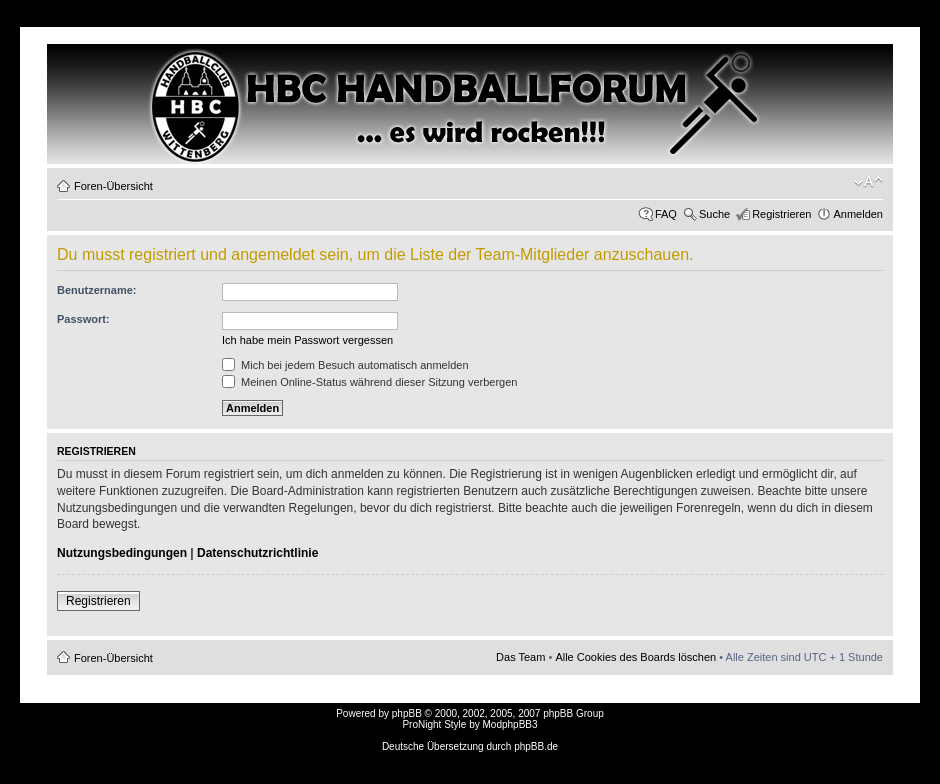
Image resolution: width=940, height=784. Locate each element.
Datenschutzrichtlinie (257, 553)
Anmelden (858, 214)
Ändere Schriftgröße (868, 182)
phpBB (407, 713)
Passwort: (83, 319)
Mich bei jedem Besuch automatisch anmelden (345, 365)
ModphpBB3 (510, 724)
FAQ (666, 214)
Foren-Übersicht (113, 186)
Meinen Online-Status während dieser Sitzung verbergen (369, 382)
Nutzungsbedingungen (122, 553)
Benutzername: (96, 290)
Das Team (520, 657)
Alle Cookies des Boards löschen (635, 657)
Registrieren (781, 214)
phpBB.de (536, 746)
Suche (714, 214)
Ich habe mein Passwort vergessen (307, 340)
